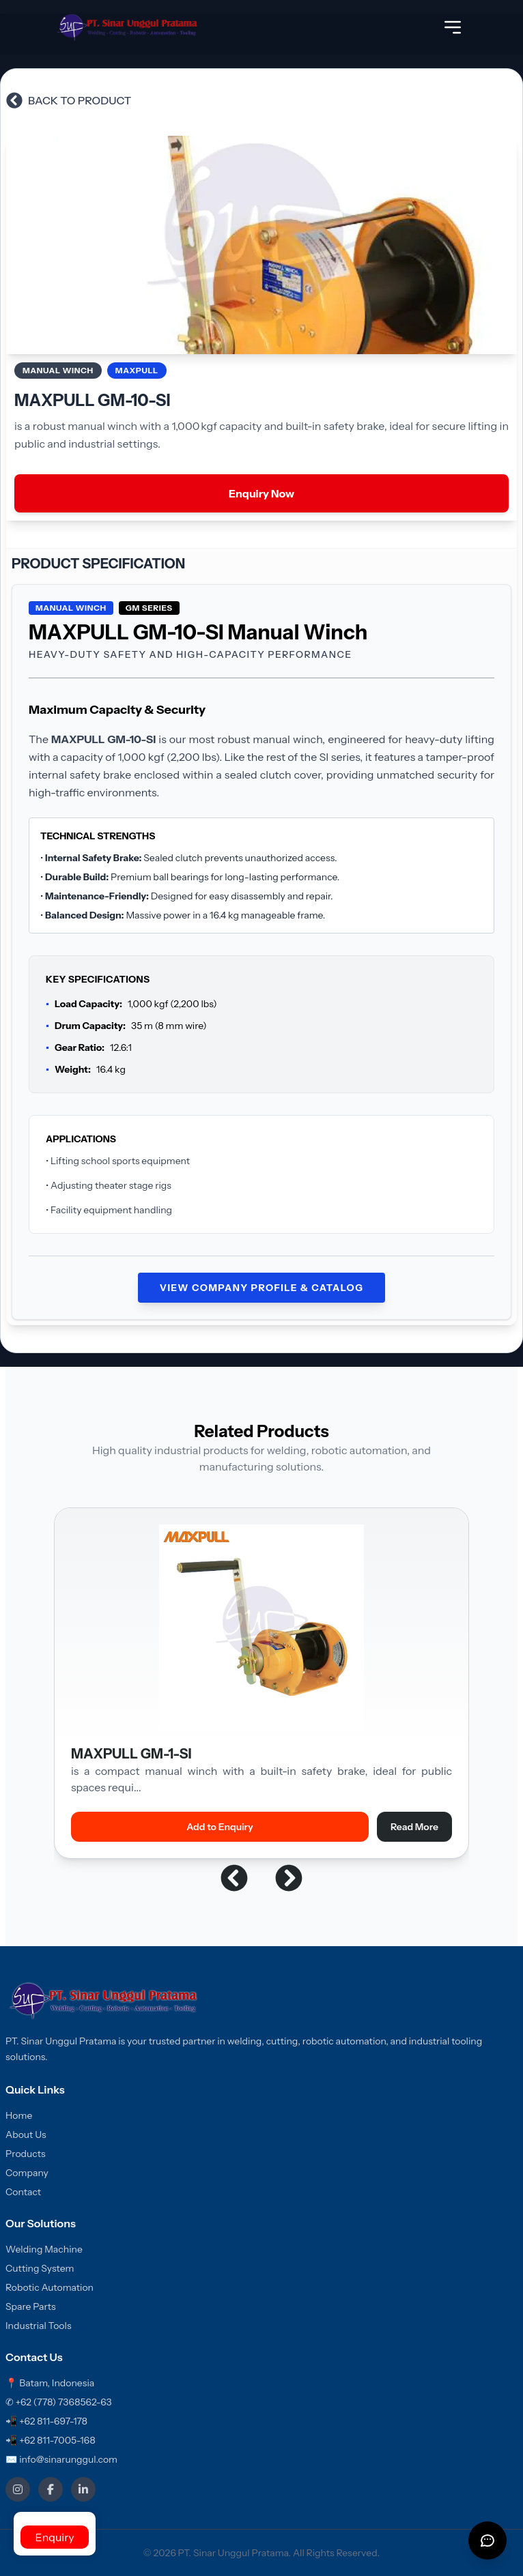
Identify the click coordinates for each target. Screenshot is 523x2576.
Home (18, 2115)
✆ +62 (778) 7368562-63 (58, 2402)
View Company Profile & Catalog (262, 1288)
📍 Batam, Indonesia (49, 2383)
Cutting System (39, 2268)
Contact (23, 2192)
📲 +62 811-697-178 (46, 2421)
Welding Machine (44, 2249)
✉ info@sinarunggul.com (61, 2459)
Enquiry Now (261, 493)
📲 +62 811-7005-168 (50, 2440)
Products (25, 2153)
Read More (414, 1827)
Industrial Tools (38, 2325)
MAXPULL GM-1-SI (131, 1754)
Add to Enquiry (219, 1827)
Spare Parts (30, 2306)
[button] (234, 1878)
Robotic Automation (49, 2287)
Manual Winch (58, 370)
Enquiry (54, 2537)
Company (26, 2173)
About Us (25, 2134)
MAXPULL (136, 370)
